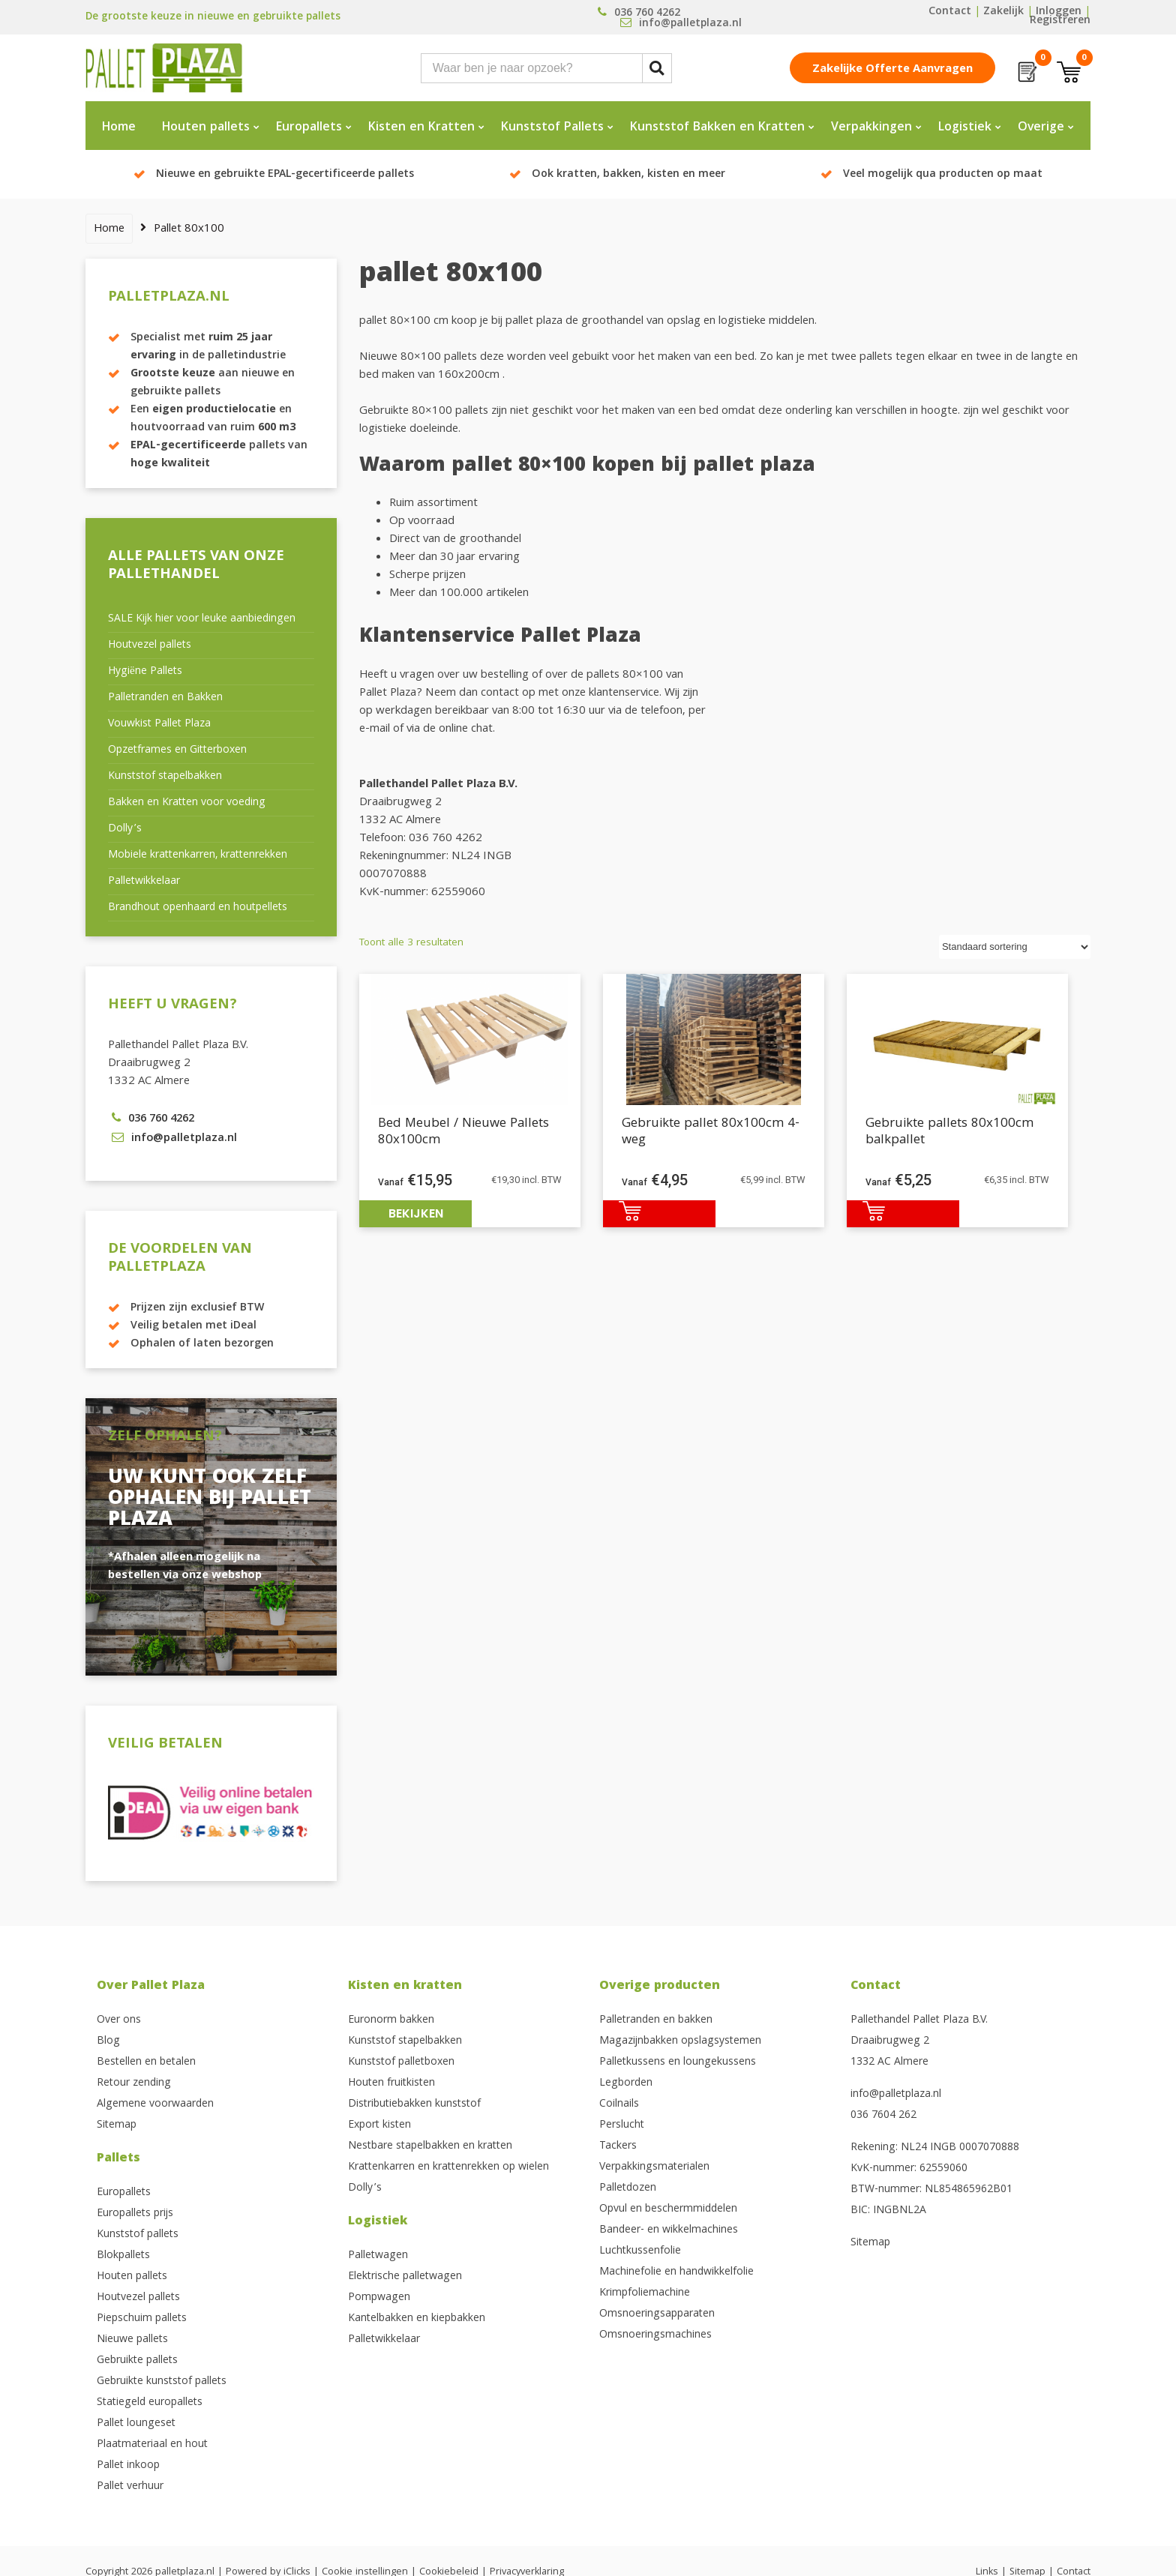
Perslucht (621, 2125)
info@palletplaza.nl (895, 2095)
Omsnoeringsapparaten (657, 2314)
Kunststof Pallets (552, 128)
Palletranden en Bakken (165, 698)
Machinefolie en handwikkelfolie (676, 2272)
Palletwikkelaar (144, 882)
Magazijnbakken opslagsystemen (680, 2041)
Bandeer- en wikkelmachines (668, 2230)
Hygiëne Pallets (145, 672)
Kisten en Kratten (421, 128)
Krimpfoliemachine (644, 2293)
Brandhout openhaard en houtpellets (197, 908)
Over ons (119, 2020)
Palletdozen (627, 2188)
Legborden (625, 2083)
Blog (108, 2041)
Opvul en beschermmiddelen (668, 2209)
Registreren (1060, 21)
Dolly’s (125, 829)
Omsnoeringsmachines (655, 2335)
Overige (1041, 128)
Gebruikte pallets (137, 2361)
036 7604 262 (883, 2116)
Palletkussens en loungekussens (677, 2062)
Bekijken (415, 1213)
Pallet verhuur (130, 2487)
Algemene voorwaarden (155, 2104)
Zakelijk (1003, 12)
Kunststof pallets (137, 2235)
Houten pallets (206, 128)
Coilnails (619, 2104)
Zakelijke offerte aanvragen (892, 69)
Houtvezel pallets (149, 645)
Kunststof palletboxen (401, 2062)
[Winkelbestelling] (1014, 947)
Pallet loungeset (136, 2424)
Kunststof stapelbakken (165, 777)
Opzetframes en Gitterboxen (177, 750)
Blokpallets (123, 2256)
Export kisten (379, 2125)
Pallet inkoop (128, 2466)
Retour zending (134, 2083)
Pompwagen (379, 2298)
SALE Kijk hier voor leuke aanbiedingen (202, 619)
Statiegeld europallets (149, 2403)
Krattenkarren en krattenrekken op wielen (448, 2167)
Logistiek (965, 128)
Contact (949, 12)
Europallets (309, 128)
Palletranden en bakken (655, 2020)
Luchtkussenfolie (640, 2251)
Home (119, 128)
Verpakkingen (871, 128)
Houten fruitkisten (391, 2083)
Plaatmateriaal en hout (152, 2445)
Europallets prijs (135, 2214)
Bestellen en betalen (146, 2062)
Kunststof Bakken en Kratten (717, 128)
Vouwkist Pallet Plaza (159, 724)
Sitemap (116, 2125)
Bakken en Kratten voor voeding (187, 803)
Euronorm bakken (391, 2020)
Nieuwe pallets (132, 2340)
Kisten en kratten (405, 1986)
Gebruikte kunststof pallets (161, 2382)
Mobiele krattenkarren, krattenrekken (197, 855)
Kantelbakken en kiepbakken (416, 2319)
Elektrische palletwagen (405, 2277)
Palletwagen (378, 2256)
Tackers (618, 2146)
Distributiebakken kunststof (414, 2104)
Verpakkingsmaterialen (654, 2167)
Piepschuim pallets (142, 2319)
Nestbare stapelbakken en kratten (430, 2146)
